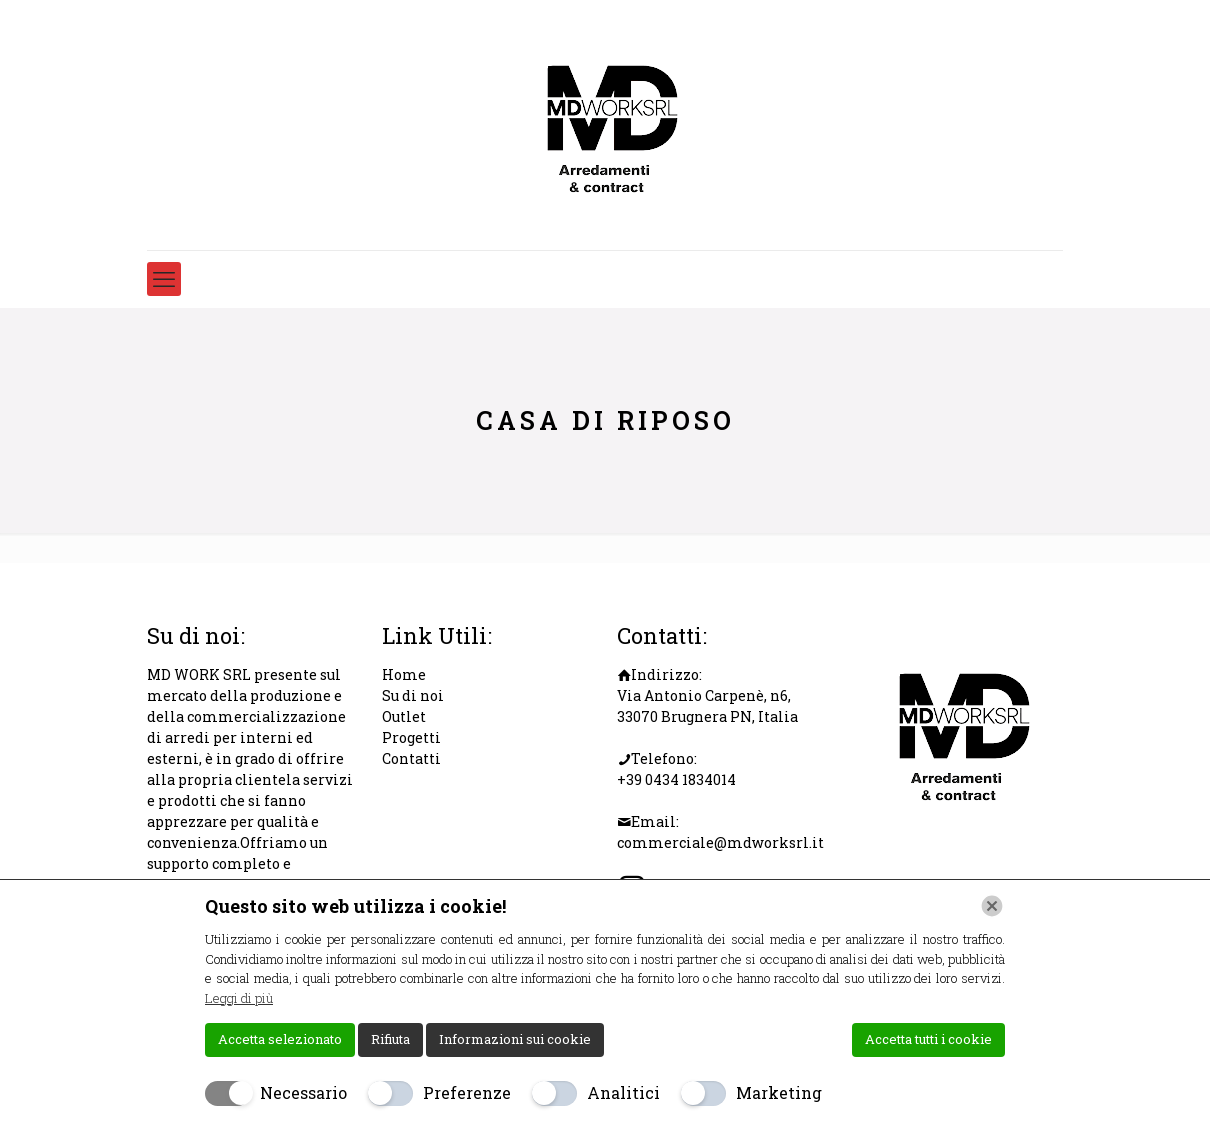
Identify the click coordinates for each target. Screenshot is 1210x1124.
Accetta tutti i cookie (928, 1039)
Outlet (404, 716)
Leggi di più (239, 998)
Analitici (623, 1092)
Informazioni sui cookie (515, 1039)
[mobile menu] (164, 279)
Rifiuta (390, 1039)
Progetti (411, 737)
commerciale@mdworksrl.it (720, 842)
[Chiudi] (992, 906)
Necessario (303, 1092)
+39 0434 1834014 (676, 779)
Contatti (411, 758)
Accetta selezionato (280, 1039)
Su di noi (413, 695)
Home (404, 674)
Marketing (779, 1092)
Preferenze (467, 1092)
